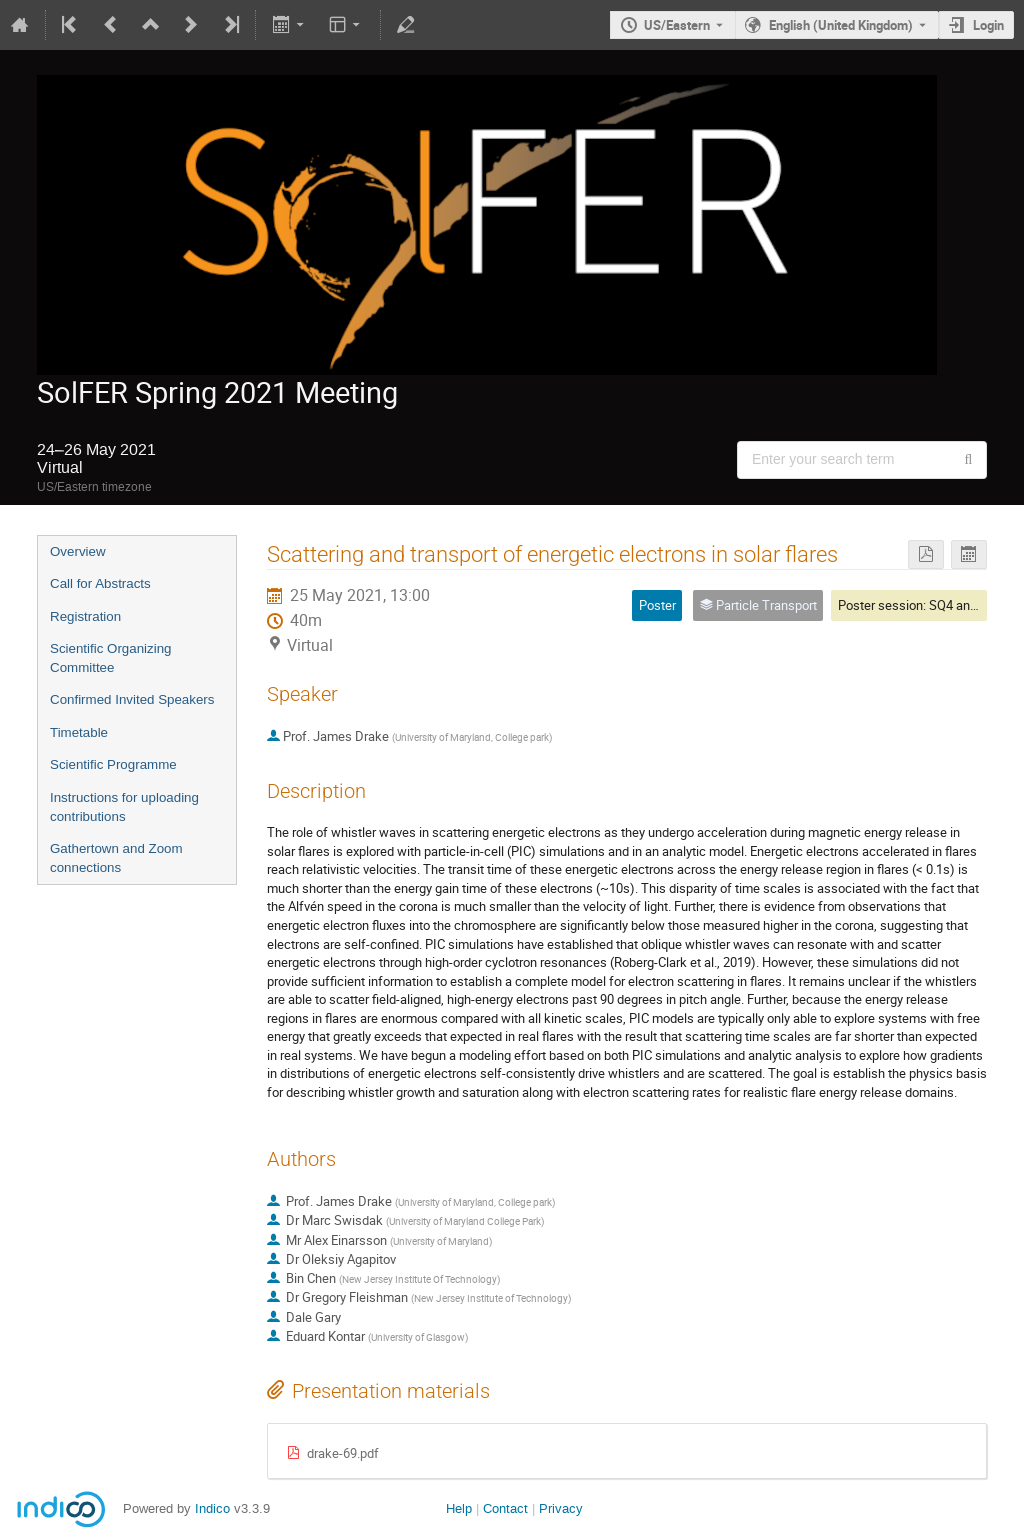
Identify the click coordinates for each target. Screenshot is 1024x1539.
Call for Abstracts (100, 583)
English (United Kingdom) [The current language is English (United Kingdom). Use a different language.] (841, 25)
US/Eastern (677, 25)
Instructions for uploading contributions (124, 807)
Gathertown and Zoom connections (116, 858)
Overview (78, 551)
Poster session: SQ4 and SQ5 (921, 605)
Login (988, 25)
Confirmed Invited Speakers (132, 699)
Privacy (561, 1508)
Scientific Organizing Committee (111, 658)
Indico (212, 1508)
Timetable (79, 732)
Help (459, 1508)
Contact (505, 1508)
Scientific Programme (113, 764)
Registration (85, 616)
